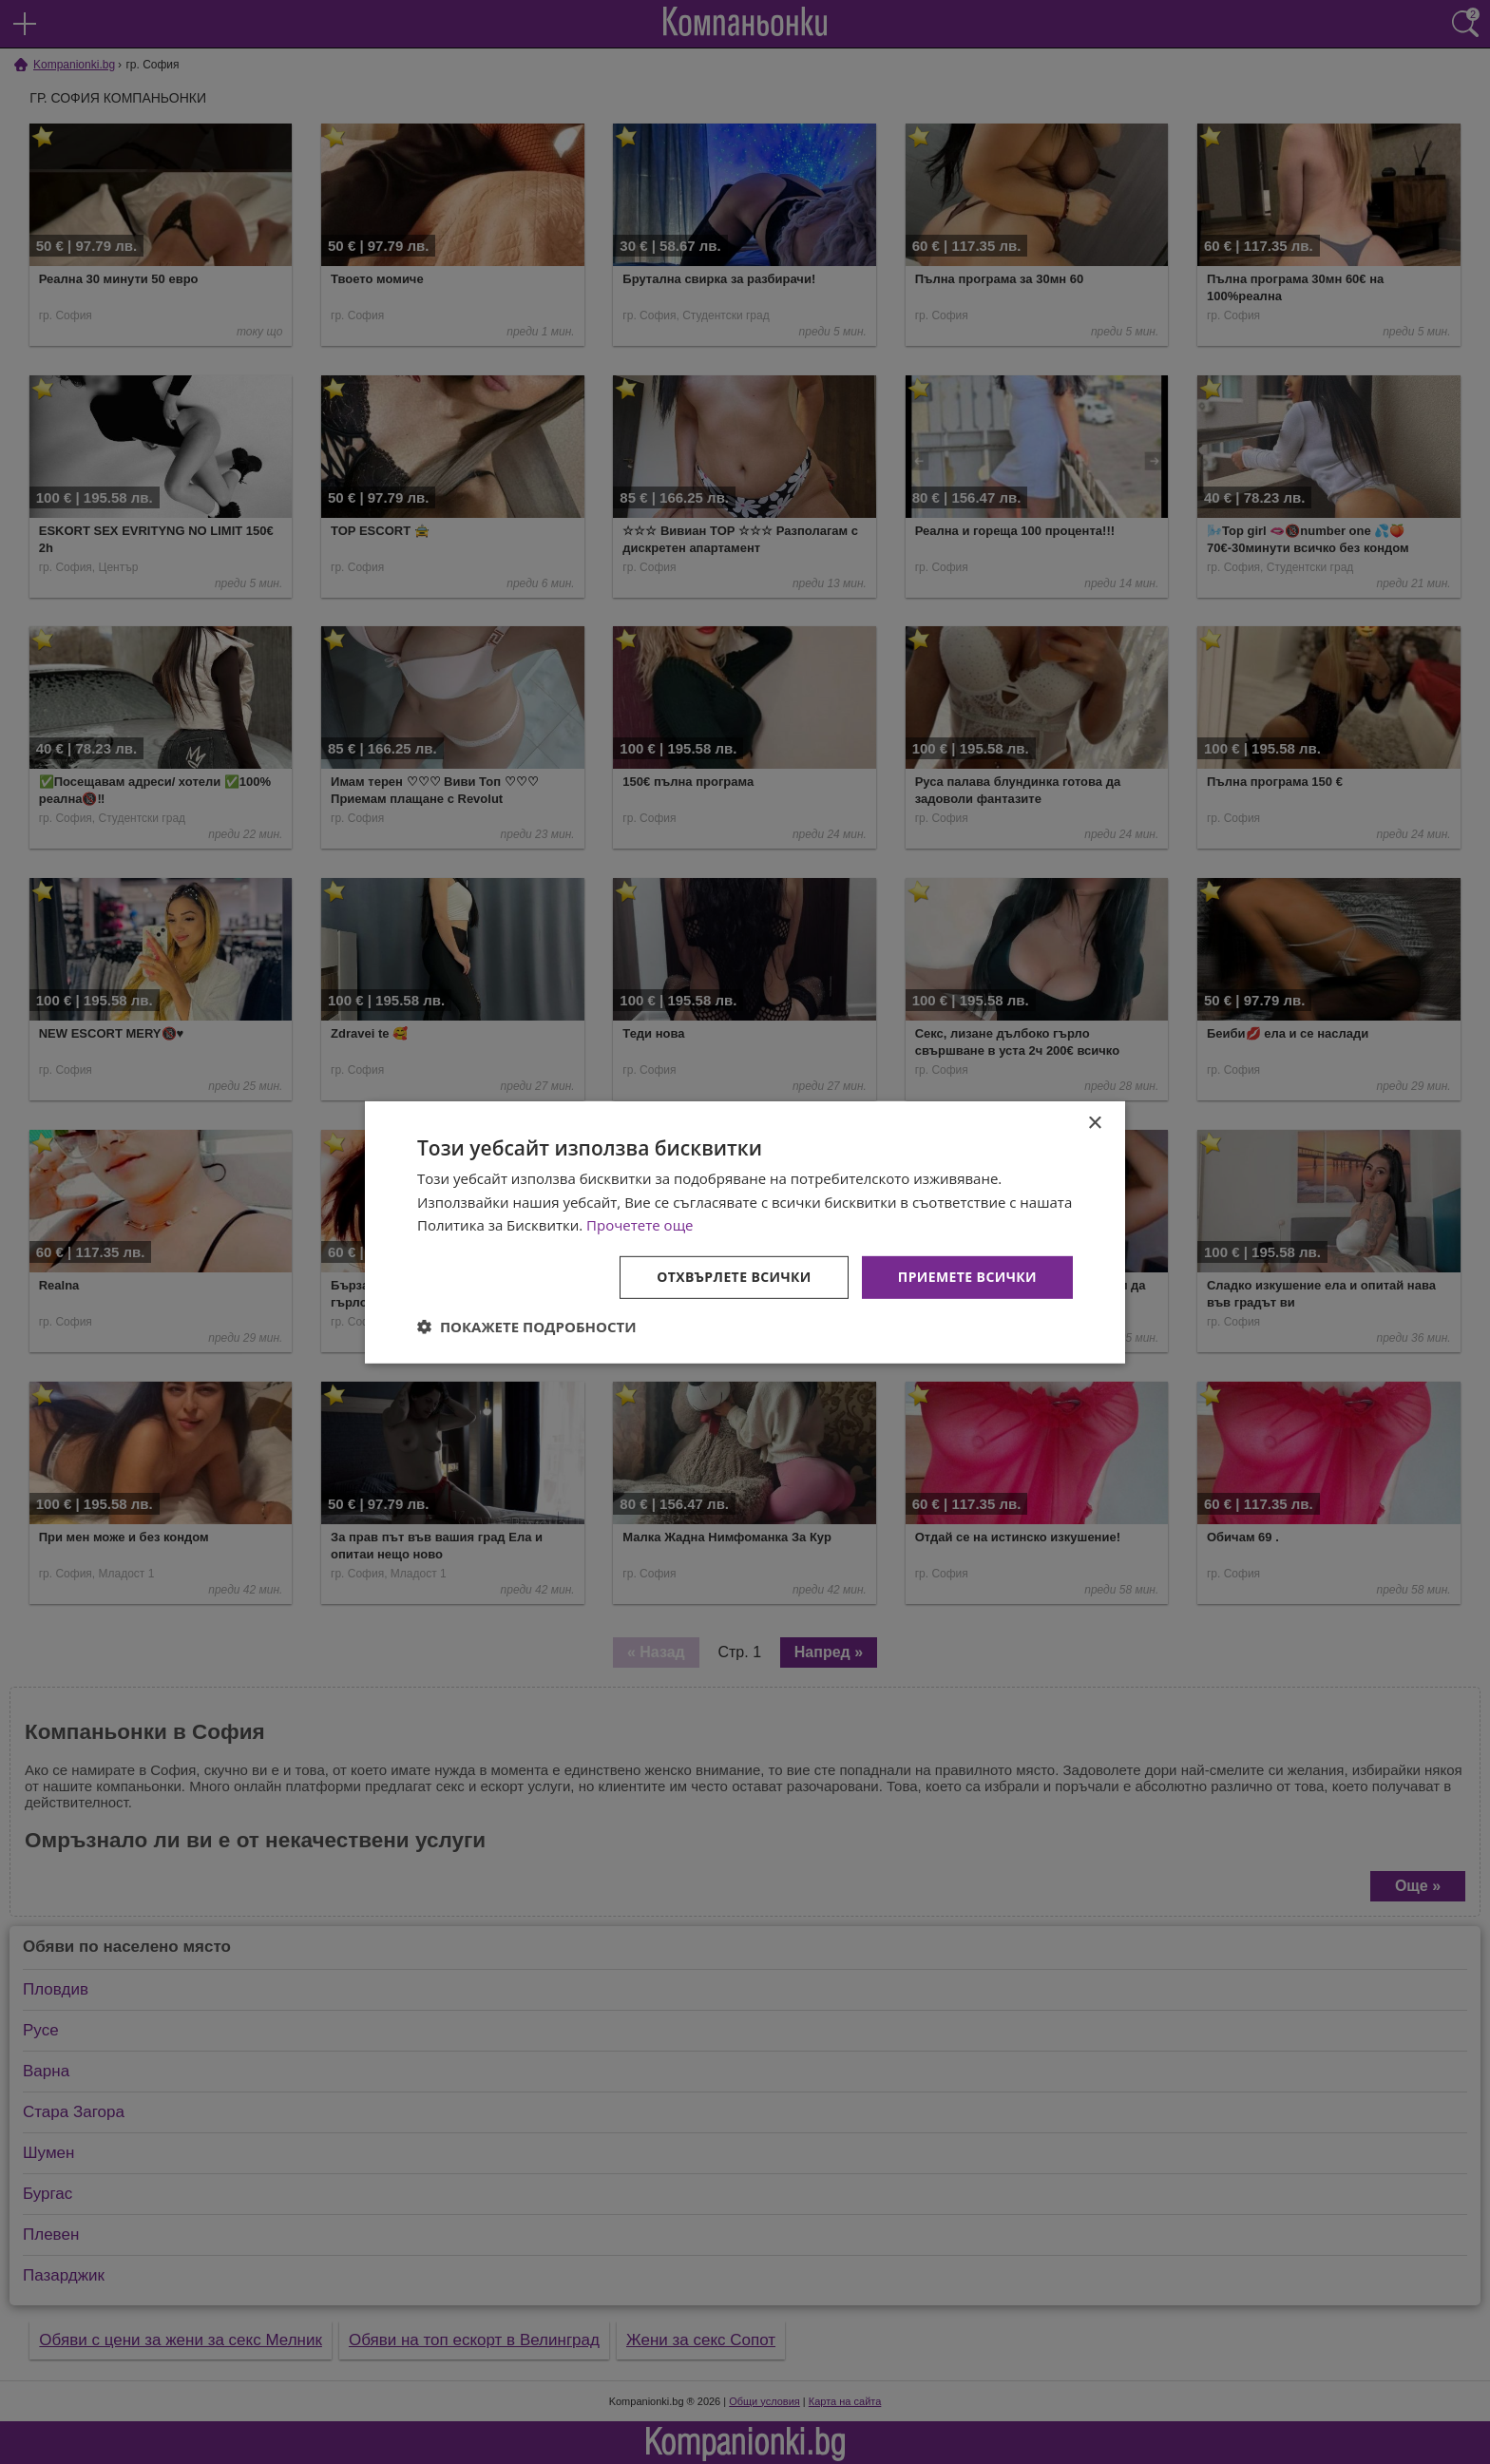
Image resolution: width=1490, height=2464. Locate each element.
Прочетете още (639, 1224)
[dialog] (745, 1231)
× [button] (1094, 1123)
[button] (527, 1326)
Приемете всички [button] (967, 1277)
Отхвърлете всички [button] (734, 1277)
